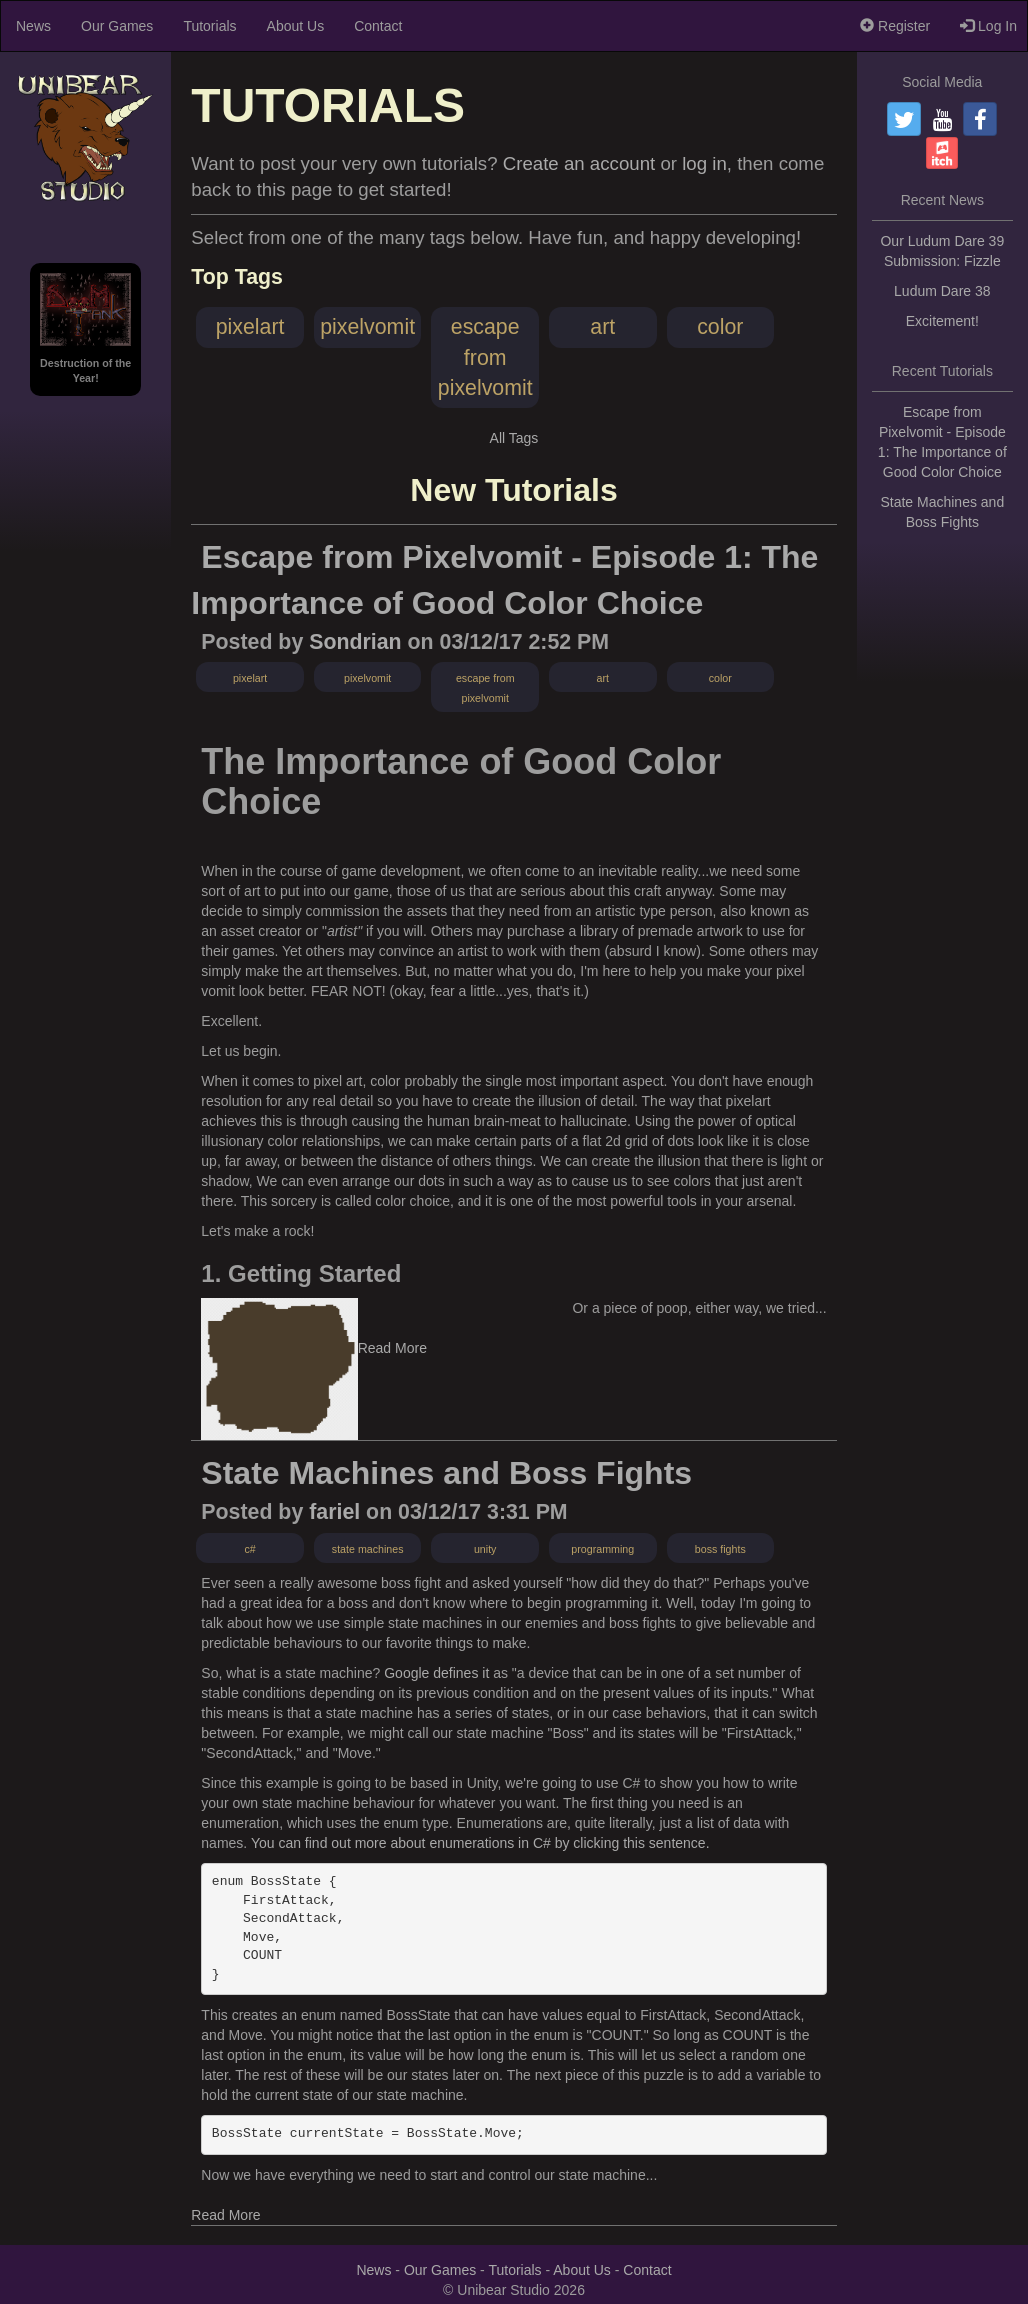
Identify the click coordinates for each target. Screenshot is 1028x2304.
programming (602, 1549)
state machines (368, 1549)
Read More (392, 1348)
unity (485, 1549)
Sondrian (355, 642)
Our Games (117, 26)
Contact (378, 26)
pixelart (250, 327)
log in (704, 163)
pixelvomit (367, 327)
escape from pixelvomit (485, 357)
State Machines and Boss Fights (446, 1473)
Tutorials (209, 26)
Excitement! (942, 321)
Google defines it (436, 1673)
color (720, 327)
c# (249, 1549)
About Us (296, 26)
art (602, 327)
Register (895, 26)
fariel (334, 1512)
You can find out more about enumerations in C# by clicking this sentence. (480, 1843)
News (33, 26)
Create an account (579, 163)
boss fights (720, 1549)
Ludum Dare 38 (942, 291)
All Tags (514, 438)
